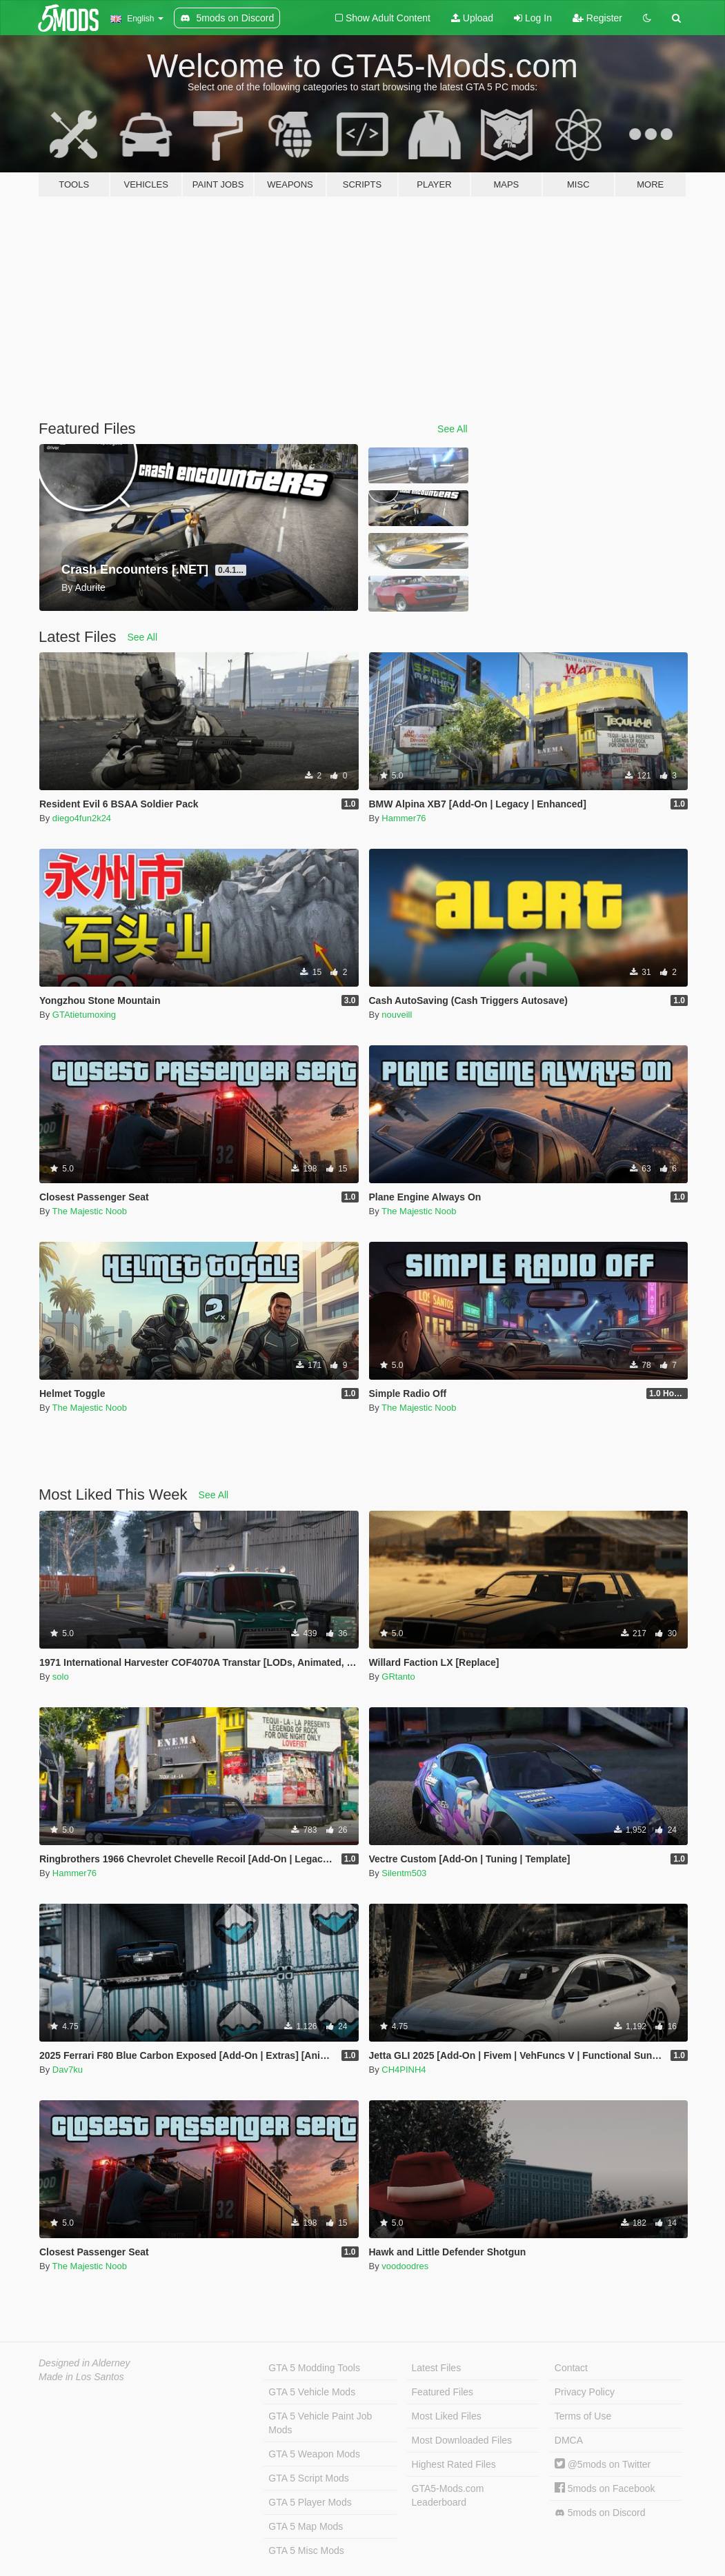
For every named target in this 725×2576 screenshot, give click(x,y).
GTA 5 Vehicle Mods (311, 2391)
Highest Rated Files (454, 2464)
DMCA (569, 2440)
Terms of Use (583, 2416)
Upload (472, 17)
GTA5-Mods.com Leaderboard (448, 2495)
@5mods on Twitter (602, 2464)
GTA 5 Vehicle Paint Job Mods (320, 2423)
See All (452, 428)
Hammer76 (403, 818)
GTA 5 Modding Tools (314, 2367)
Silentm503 (403, 1873)
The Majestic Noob (89, 1211)
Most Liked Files (446, 2416)
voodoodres (404, 2266)
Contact (571, 2367)
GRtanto (398, 1676)
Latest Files (436, 2367)
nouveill (396, 1014)
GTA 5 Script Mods (308, 2478)
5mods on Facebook (605, 2488)
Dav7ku (67, 2069)
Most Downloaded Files (462, 2440)
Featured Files (442, 2391)
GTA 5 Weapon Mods (314, 2453)
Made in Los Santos (81, 2376)
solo (60, 1676)
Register (597, 17)
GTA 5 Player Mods (309, 2502)
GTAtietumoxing (84, 1014)
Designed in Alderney (84, 2362)
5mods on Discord (600, 2513)
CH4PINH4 (403, 2069)
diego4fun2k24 (81, 818)
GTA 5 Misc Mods (306, 2550)
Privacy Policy (585, 2391)
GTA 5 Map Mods (305, 2526)
